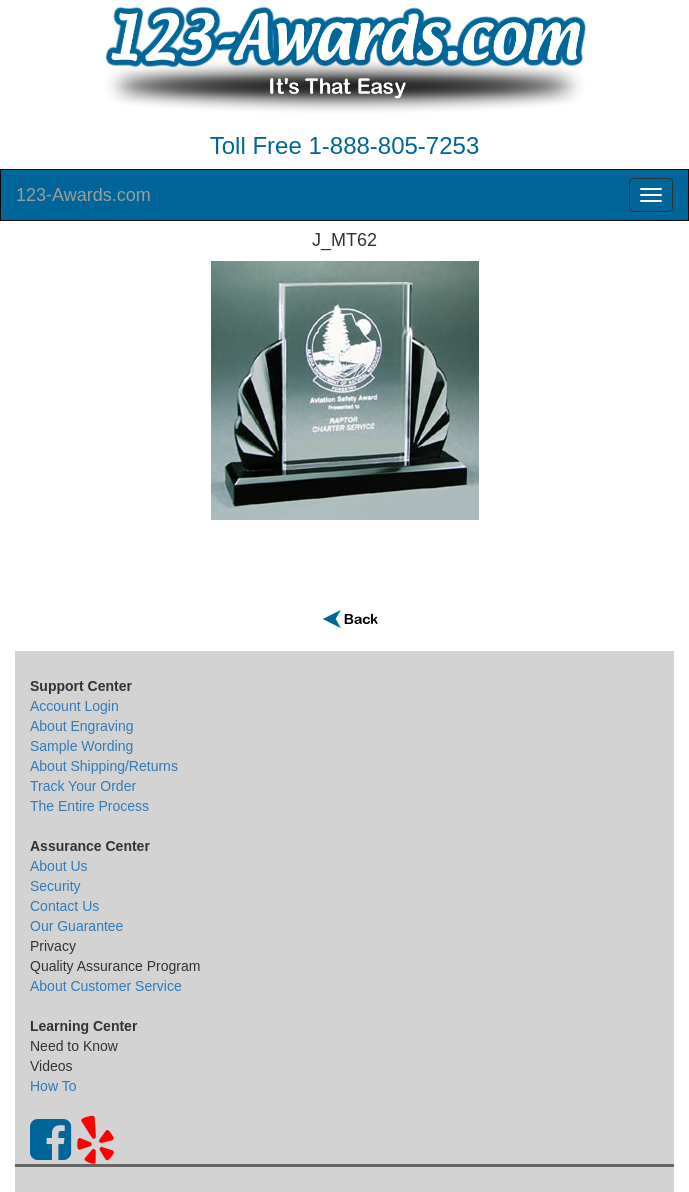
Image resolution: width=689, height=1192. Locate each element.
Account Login (74, 706)
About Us (59, 866)
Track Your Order (83, 786)
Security (55, 886)
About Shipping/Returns (104, 766)
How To (53, 1086)
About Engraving (82, 726)
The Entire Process (89, 806)
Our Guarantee (76, 926)
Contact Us (64, 906)
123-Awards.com (83, 195)
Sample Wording (81, 746)
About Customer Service (106, 986)
